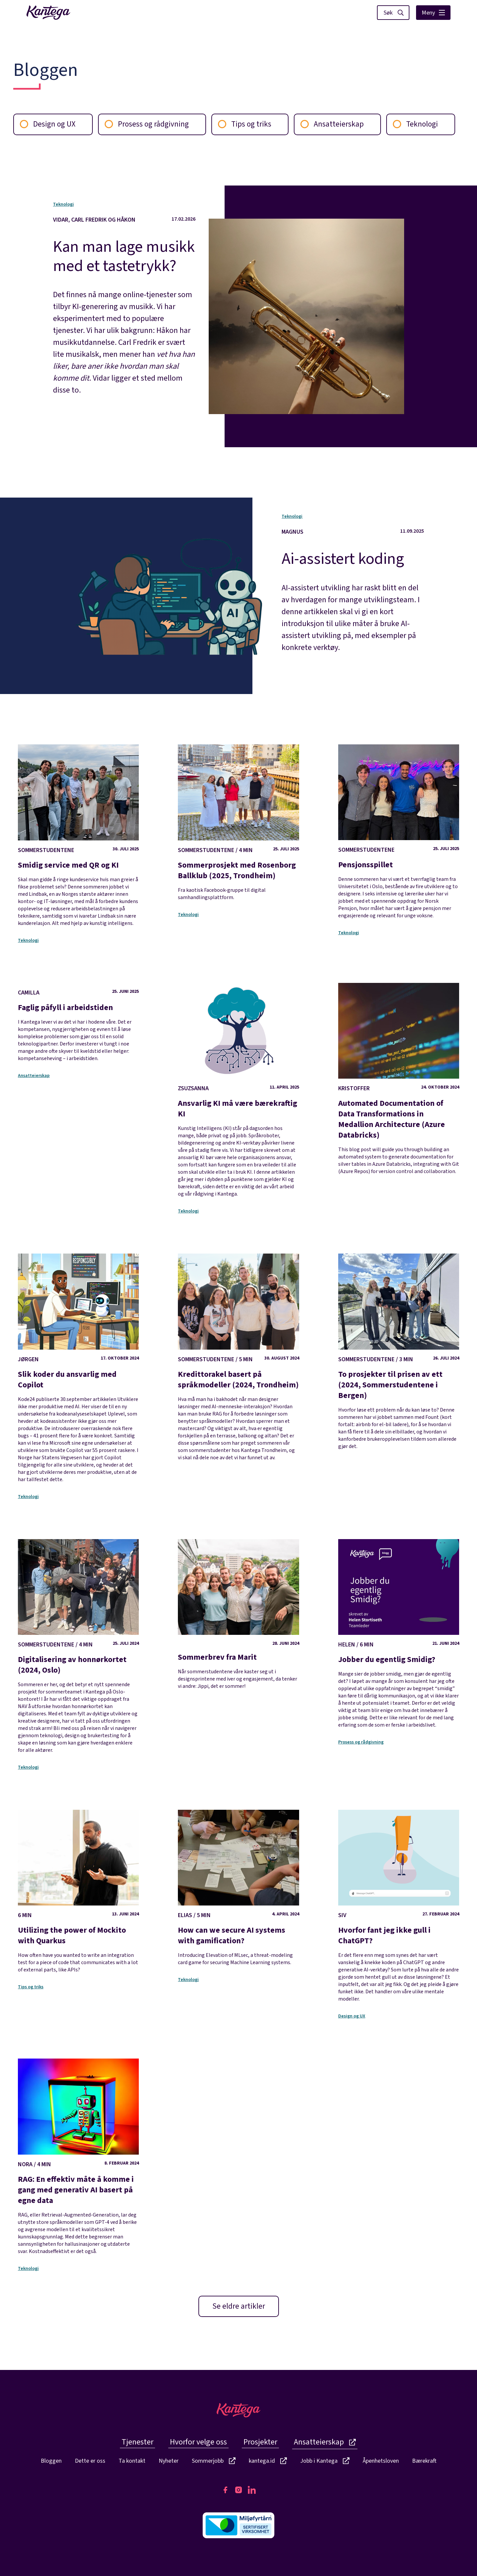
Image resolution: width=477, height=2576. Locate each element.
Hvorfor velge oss (198, 2442)
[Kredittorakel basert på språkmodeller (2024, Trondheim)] (238, 1357)
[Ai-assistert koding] (353, 590)
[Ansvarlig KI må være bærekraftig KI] (238, 1090)
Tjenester (137, 2442)
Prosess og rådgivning (147, 124)
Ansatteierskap (332, 124)
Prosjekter (260, 2442)
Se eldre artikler (238, 2306)
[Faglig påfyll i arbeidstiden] (78, 1025)
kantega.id (268, 2461)
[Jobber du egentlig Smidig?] (398, 1634)
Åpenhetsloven (381, 2461)
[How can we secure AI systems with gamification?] (238, 1888)
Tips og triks (244, 124)
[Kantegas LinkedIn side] (251, 2489)
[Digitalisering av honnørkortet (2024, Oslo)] (78, 1646)
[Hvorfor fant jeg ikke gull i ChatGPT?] (398, 1906)
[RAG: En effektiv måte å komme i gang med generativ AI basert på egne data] (78, 2157)
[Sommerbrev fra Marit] (238, 1614)
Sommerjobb (214, 2461)
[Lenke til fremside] (48, 12)
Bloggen (51, 2461)
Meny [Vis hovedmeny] (433, 13)
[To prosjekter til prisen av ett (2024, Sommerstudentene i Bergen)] (398, 1352)
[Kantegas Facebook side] (225, 2489)
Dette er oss (90, 2461)
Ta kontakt (132, 2461)
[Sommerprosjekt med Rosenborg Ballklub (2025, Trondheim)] (238, 822)
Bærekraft (424, 2461)
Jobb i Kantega (324, 2461)
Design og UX (48, 124)
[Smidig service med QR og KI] (78, 835)
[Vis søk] (393, 12)
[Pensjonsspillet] (398, 831)
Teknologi (415, 124)
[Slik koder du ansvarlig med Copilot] (78, 1368)
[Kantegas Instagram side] (238, 2489)
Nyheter (169, 2461)
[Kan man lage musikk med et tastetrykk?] (124, 305)
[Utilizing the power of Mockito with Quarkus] (78, 1891)
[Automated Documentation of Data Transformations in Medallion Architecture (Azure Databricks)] (398, 1079)
